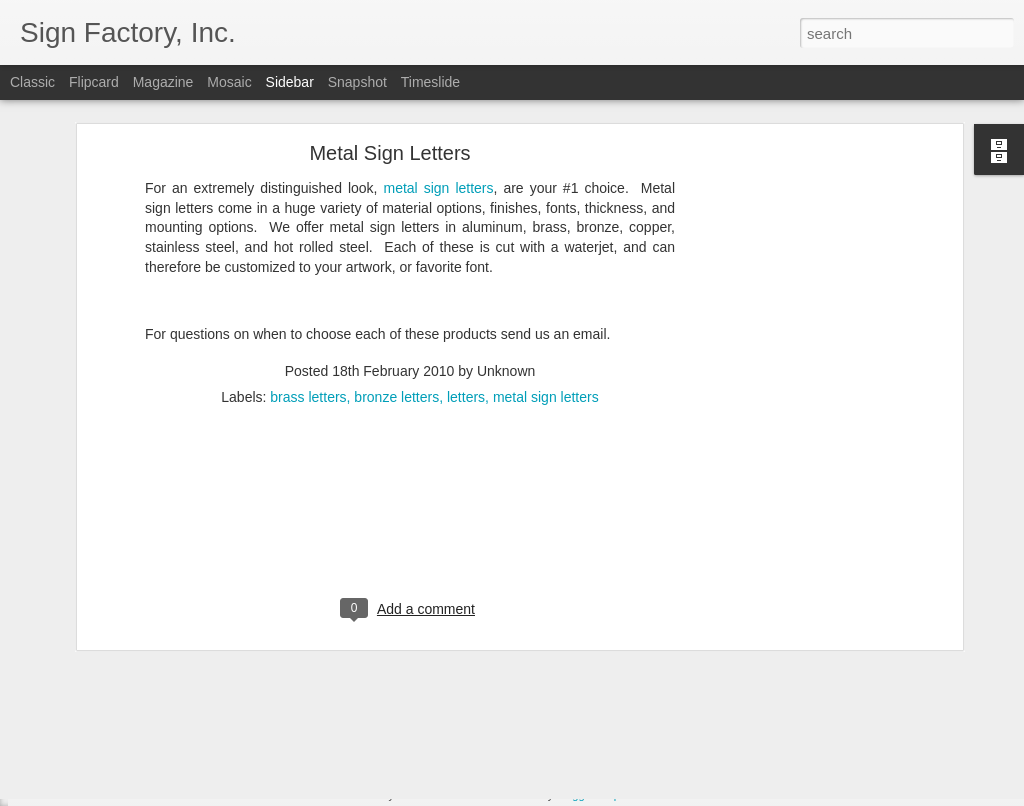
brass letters (308, 307)
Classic (32, 82)
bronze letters (396, 307)
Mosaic (229, 82)
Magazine (163, 82)
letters (466, 307)
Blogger (574, 795)
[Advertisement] (785, 377)
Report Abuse (633, 795)
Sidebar (290, 82)
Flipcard (94, 82)
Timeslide (430, 82)
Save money (82, 752)
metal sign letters (546, 307)
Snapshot (357, 82)
